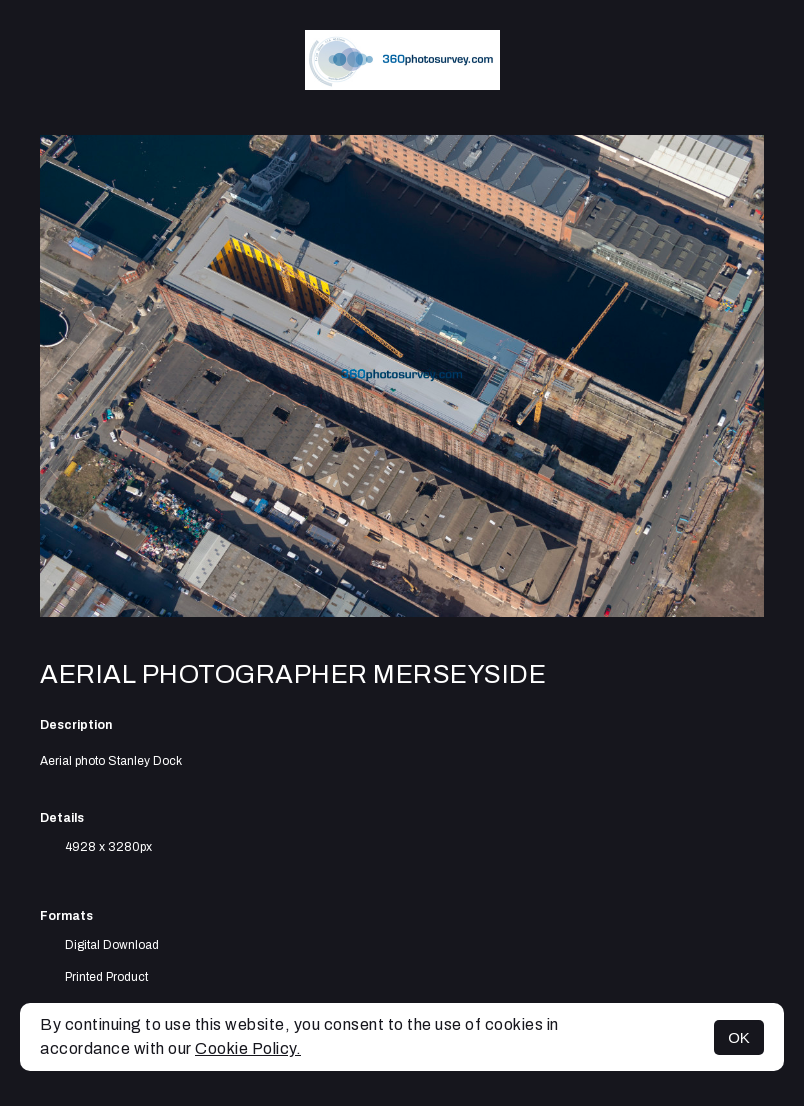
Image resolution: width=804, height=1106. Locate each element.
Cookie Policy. (248, 1048)
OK (739, 1037)
